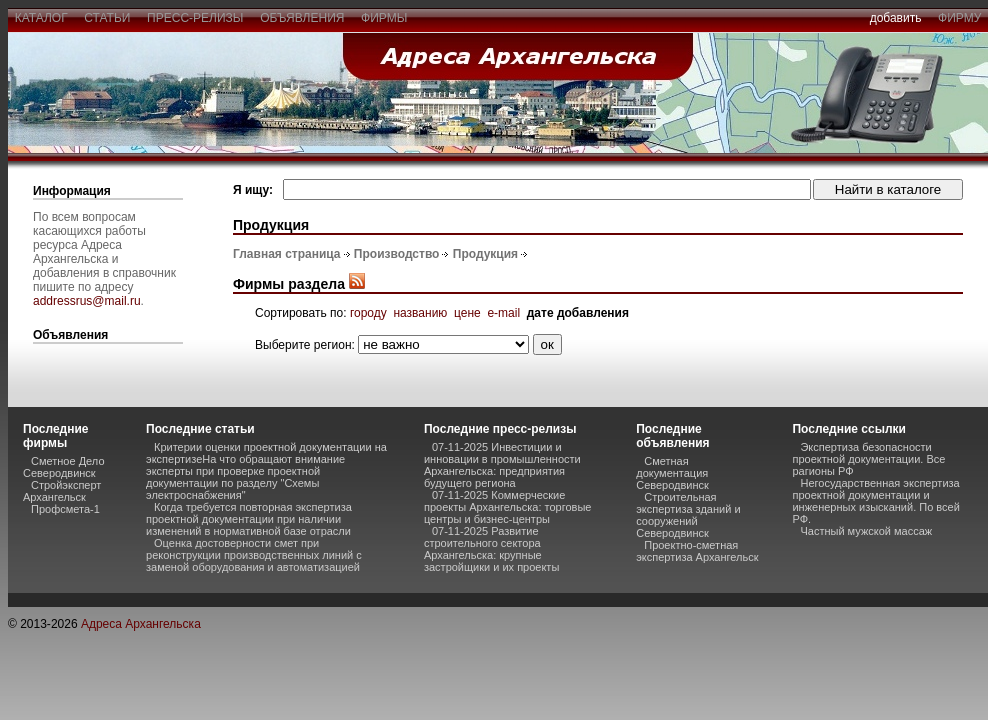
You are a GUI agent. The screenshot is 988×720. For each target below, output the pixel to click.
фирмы (384, 18)
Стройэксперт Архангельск (62, 491)
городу (368, 313)
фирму (959, 18)
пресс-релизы (195, 18)
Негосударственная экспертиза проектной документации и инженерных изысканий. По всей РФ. (875, 501)
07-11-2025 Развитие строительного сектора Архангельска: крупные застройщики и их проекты (491, 549)
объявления (302, 18)
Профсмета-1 (65, 509)
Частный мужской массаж (866, 531)
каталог (41, 18)
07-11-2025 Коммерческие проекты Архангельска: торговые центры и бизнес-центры (508, 507)
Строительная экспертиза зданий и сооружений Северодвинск (688, 515)
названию (420, 313)
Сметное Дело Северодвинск (64, 467)
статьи (107, 18)
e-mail (503, 313)
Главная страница (287, 254)
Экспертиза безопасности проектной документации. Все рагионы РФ (868, 459)
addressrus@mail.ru (87, 301)
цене (467, 313)
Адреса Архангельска (141, 624)
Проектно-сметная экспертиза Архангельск (697, 551)
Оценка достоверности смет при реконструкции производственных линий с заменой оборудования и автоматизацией (254, 555)
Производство (397, 254)
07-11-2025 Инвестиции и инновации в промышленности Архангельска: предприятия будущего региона (502, 465)
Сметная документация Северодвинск (672, 473)
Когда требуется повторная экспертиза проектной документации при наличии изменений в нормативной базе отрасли (249, 519)
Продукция (485, 254)
